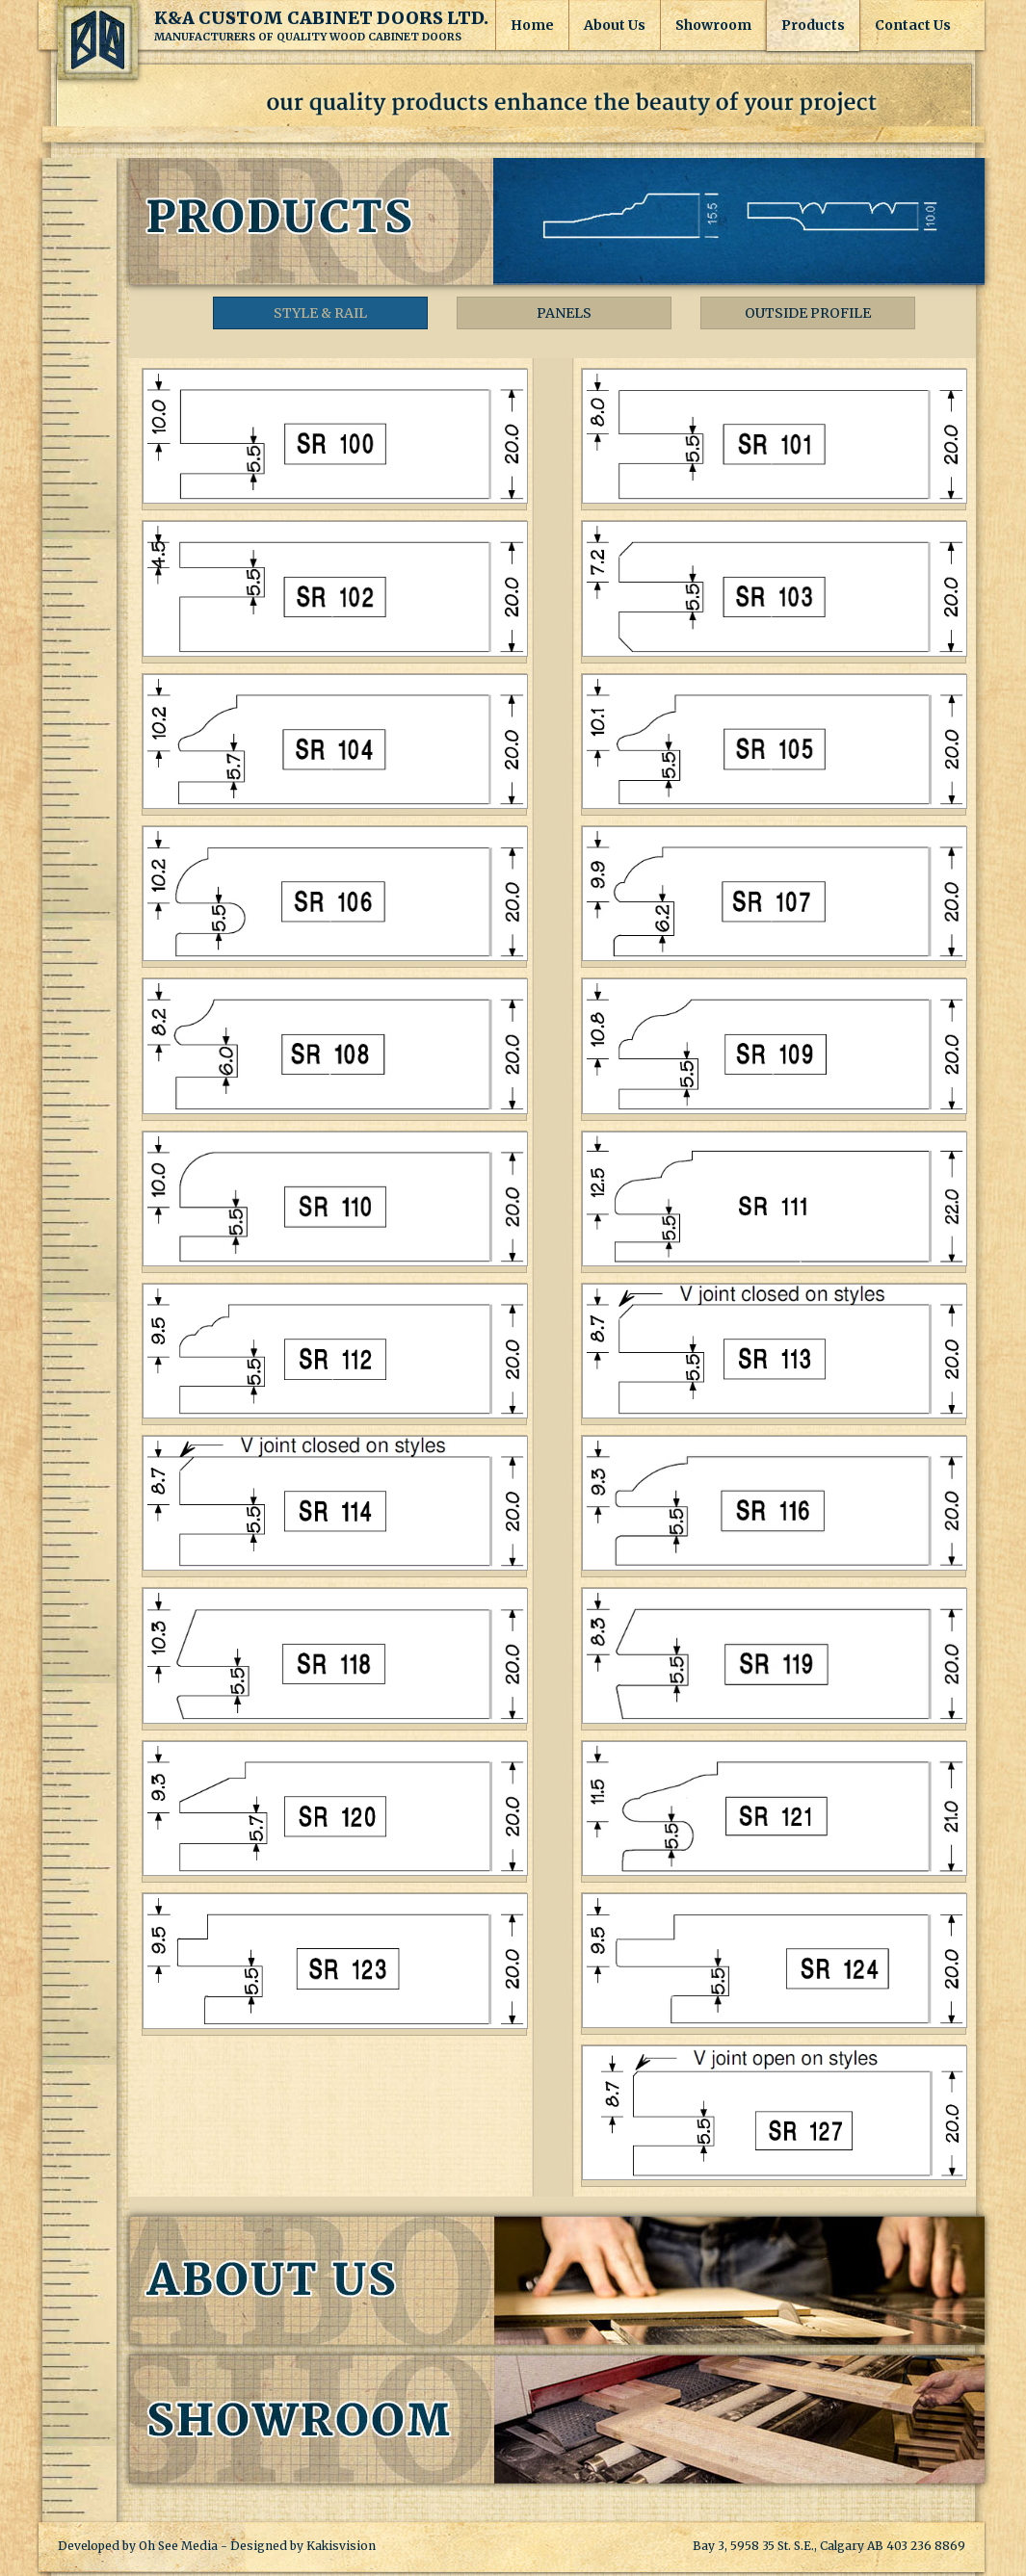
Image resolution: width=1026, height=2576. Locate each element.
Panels (564, 313)
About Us (614, 25)
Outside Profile (808, 313)
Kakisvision (341, 2545)
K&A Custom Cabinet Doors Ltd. (98, 40)
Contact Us (913, 25)
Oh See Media (178, 2545)
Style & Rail (320, 313)
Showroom (713, 25)
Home (532, 25)
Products (813, 25)
